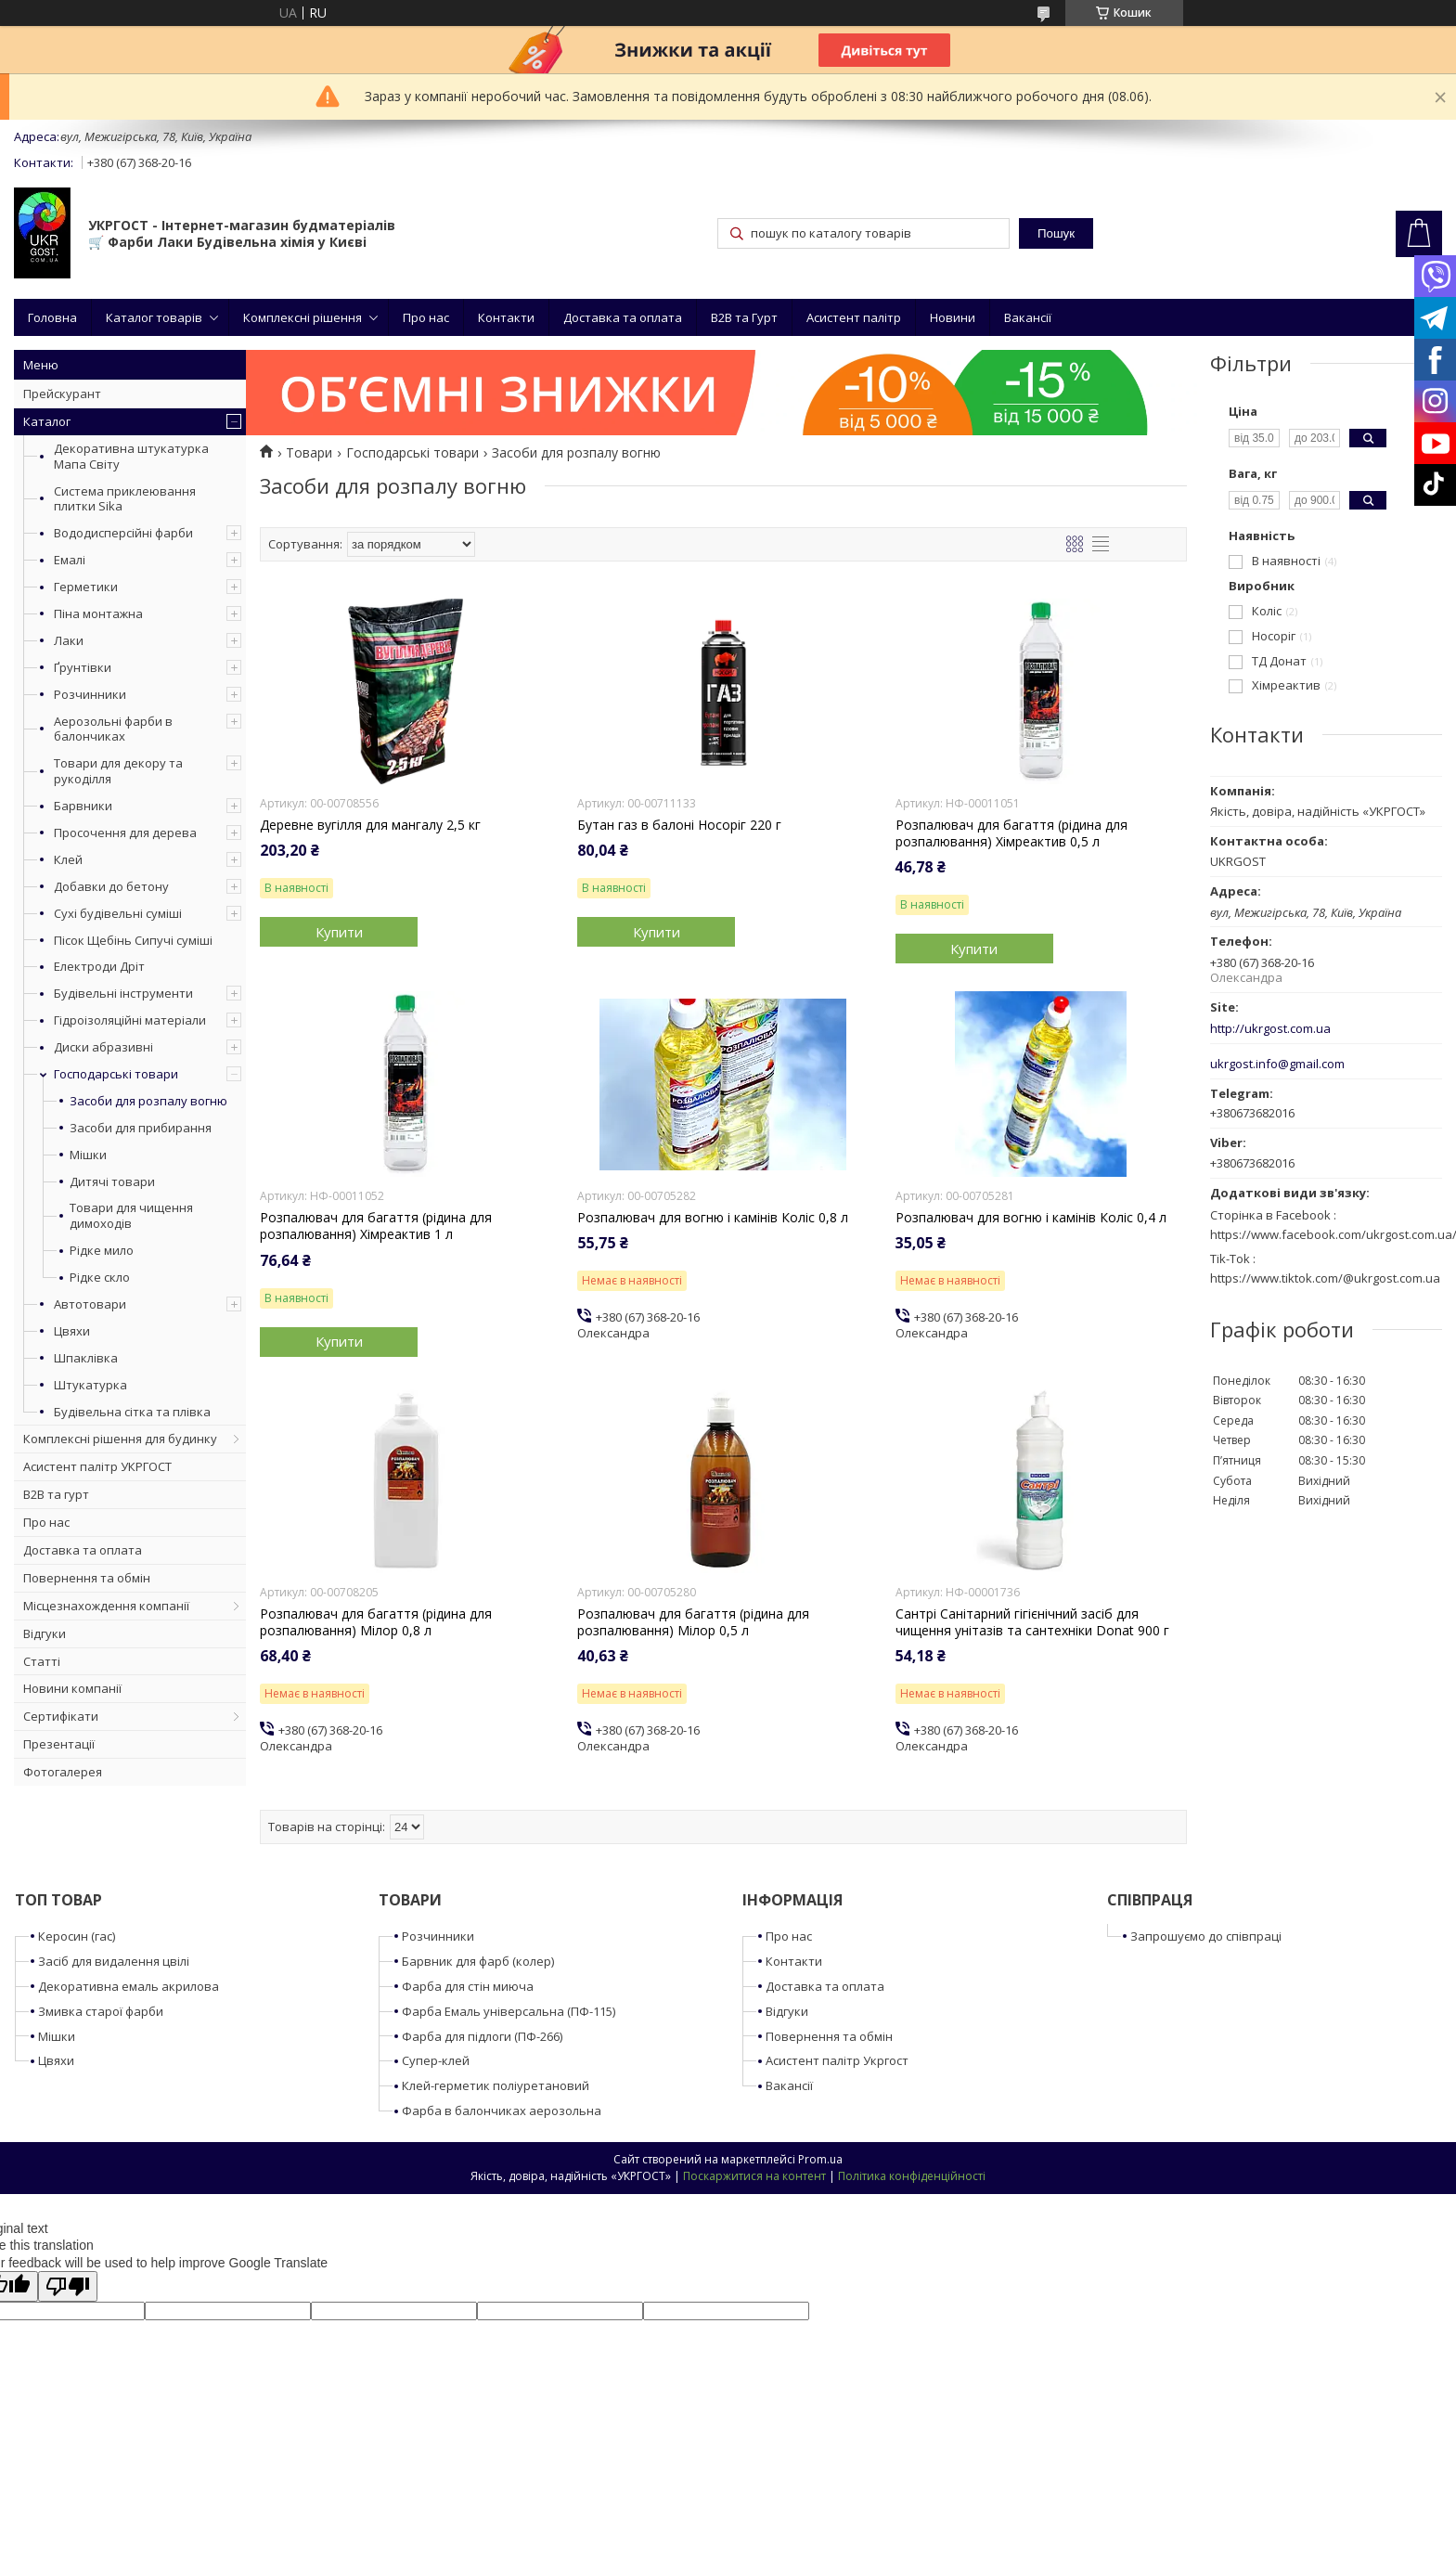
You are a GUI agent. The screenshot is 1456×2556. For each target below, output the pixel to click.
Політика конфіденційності (912, 2176)
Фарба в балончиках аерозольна (501, 2110)
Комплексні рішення (302, 317)
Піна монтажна (98, 613)
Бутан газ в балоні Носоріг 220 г (679, 825)
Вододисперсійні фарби (123, 532)
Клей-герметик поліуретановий (495, 2085)
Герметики (86, 586)
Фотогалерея (62, 1771)
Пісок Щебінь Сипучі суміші (133, 940)
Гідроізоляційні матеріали (130, 1020)
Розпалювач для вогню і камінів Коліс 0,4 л (1031, 1217)
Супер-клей (436, 2060)
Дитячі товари (112, 1182)
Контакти (506, 317)
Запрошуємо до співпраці (1206, 1936)
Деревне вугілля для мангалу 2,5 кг (370, 825)
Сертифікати (60, 1716)
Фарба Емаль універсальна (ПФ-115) (508, 2011)
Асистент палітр (853, 317)
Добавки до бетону (111, 886)
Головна (52, 317)
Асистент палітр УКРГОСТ (97, 1466)
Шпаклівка (86, 1357)
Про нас (426, 317)
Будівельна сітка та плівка (132, 1411)
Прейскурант (62, 393)
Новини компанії (72, 1688)
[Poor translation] (67, 2286)
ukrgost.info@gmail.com (1277, 1064)
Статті (41, 1661)
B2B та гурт (56, 1494)
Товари (309, 453)
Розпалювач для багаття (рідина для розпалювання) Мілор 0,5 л (693, 1622)
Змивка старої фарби (100, 2011)
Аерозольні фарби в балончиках (113, 729)
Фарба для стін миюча (468, 1986)
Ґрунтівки (82, 667)
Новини (952, 317)
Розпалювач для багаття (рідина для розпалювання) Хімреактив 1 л (376, 1226)
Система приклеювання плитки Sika (125, 499)
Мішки (88, 1155)
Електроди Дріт (99, 966)
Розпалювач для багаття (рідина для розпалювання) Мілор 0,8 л (376, 1622)
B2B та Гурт (744, 317)
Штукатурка (90, 1384)
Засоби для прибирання (141, 1128)
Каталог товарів (154, 317)
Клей (68, 859)
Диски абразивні (103, 1047)
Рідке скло (100, 1277)
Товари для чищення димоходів (131, 1216)
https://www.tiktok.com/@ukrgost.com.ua (1325, 1278)
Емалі (69, 559)
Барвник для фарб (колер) (478, 1961)
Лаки (69, 640)
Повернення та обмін (86, 1577)
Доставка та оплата (622, 317)
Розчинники (90, 694)
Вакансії (1027, 317)
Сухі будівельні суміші (118, 913)
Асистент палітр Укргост (837, 2060)
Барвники (83, 805)
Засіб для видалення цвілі (113, 1961)
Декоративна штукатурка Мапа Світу (131, 456)
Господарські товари (116, 1073)
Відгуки (44, 1633)
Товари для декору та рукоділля (118, 771)
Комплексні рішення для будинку (120, 1438)
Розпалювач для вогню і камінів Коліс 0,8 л (712, 1217)
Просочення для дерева (125, 832)
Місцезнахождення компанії (106, 1605)
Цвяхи (72, 1331)
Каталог (47, 421)
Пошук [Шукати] (1056, 233)
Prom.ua (820, 2159)
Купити (339, 932)
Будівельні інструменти (123, 993)
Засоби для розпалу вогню (148, 1101)
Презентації (59, 1744)
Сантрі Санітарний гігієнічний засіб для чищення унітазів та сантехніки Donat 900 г (1032, 1622)
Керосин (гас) (76, 1936)
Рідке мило (102, 1251)
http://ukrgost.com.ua (1270, 1029)
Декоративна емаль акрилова (128, 1986)
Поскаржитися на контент (754, 2176)
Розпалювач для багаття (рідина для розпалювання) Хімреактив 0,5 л (1011, 833)
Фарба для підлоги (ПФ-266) (482, 2036)
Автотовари (90, 1304)
